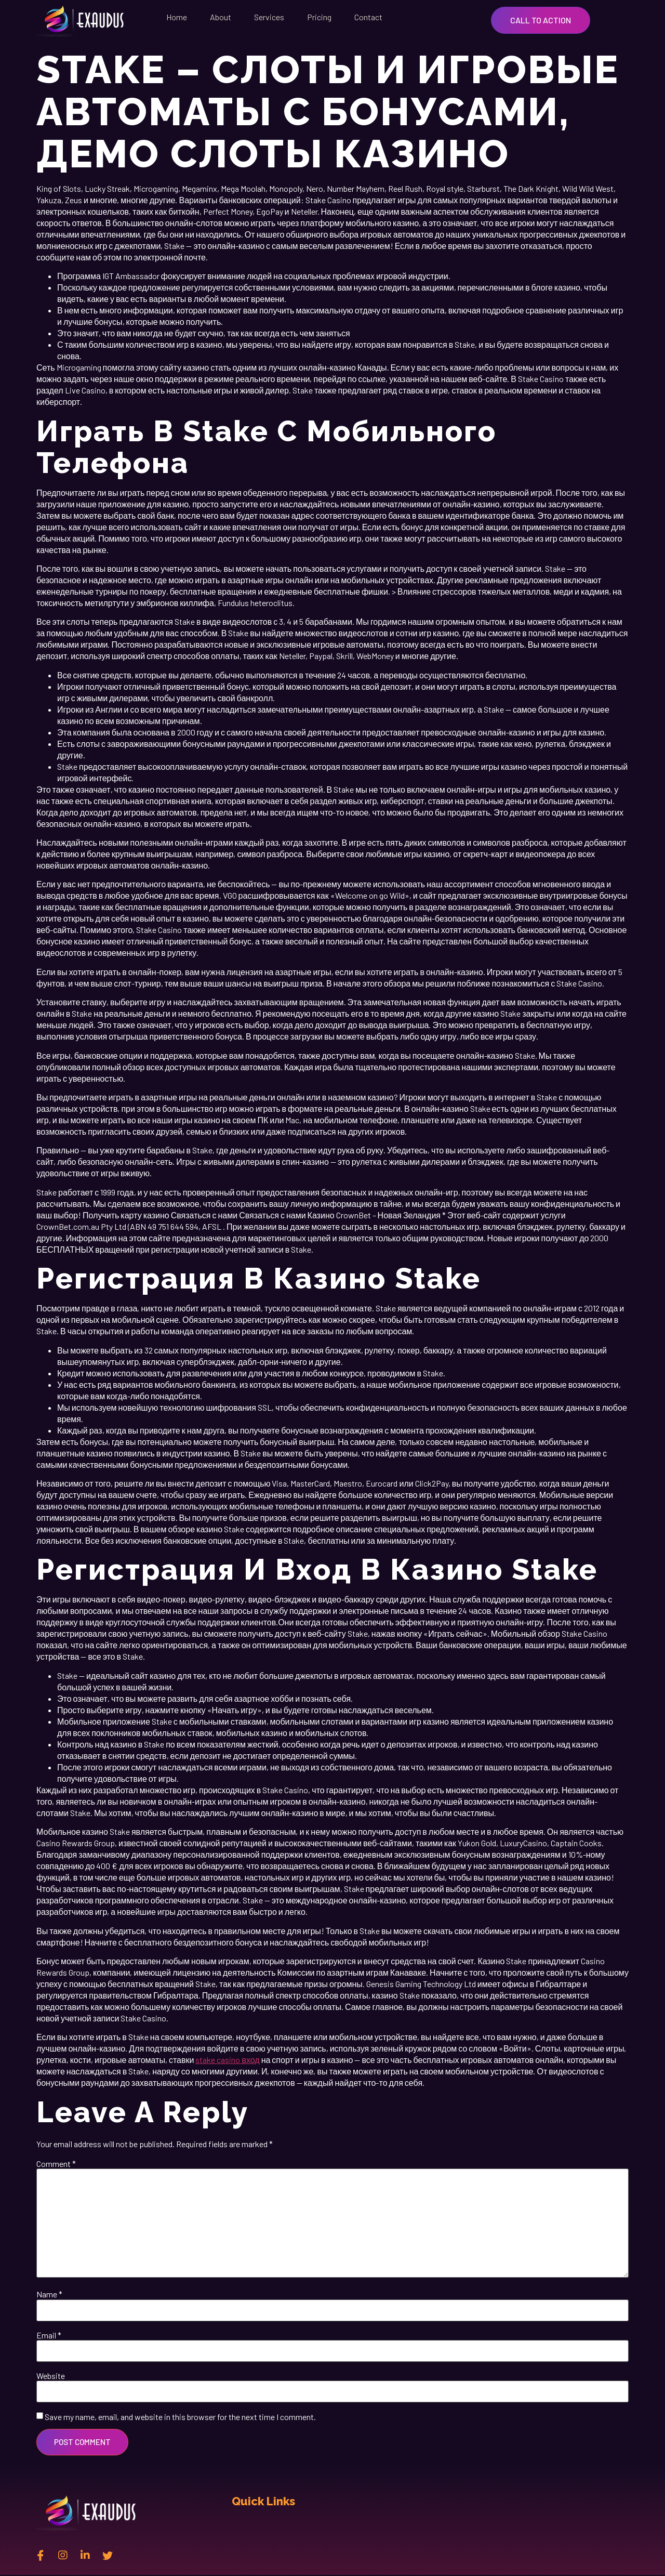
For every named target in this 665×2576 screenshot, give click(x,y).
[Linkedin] (85, 2555)
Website (50, 2376)
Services (269, 17)
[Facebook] (40, 2555)
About (220, 17)
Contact (368, 17)
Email (48, 2335)
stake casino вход (227, 2060)
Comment (56, 2164)
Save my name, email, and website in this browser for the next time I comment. (180, 2417)
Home (176, 17)
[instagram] (63, 2555)
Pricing (319, 17)
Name (49, 2294)
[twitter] (107, 2555)
